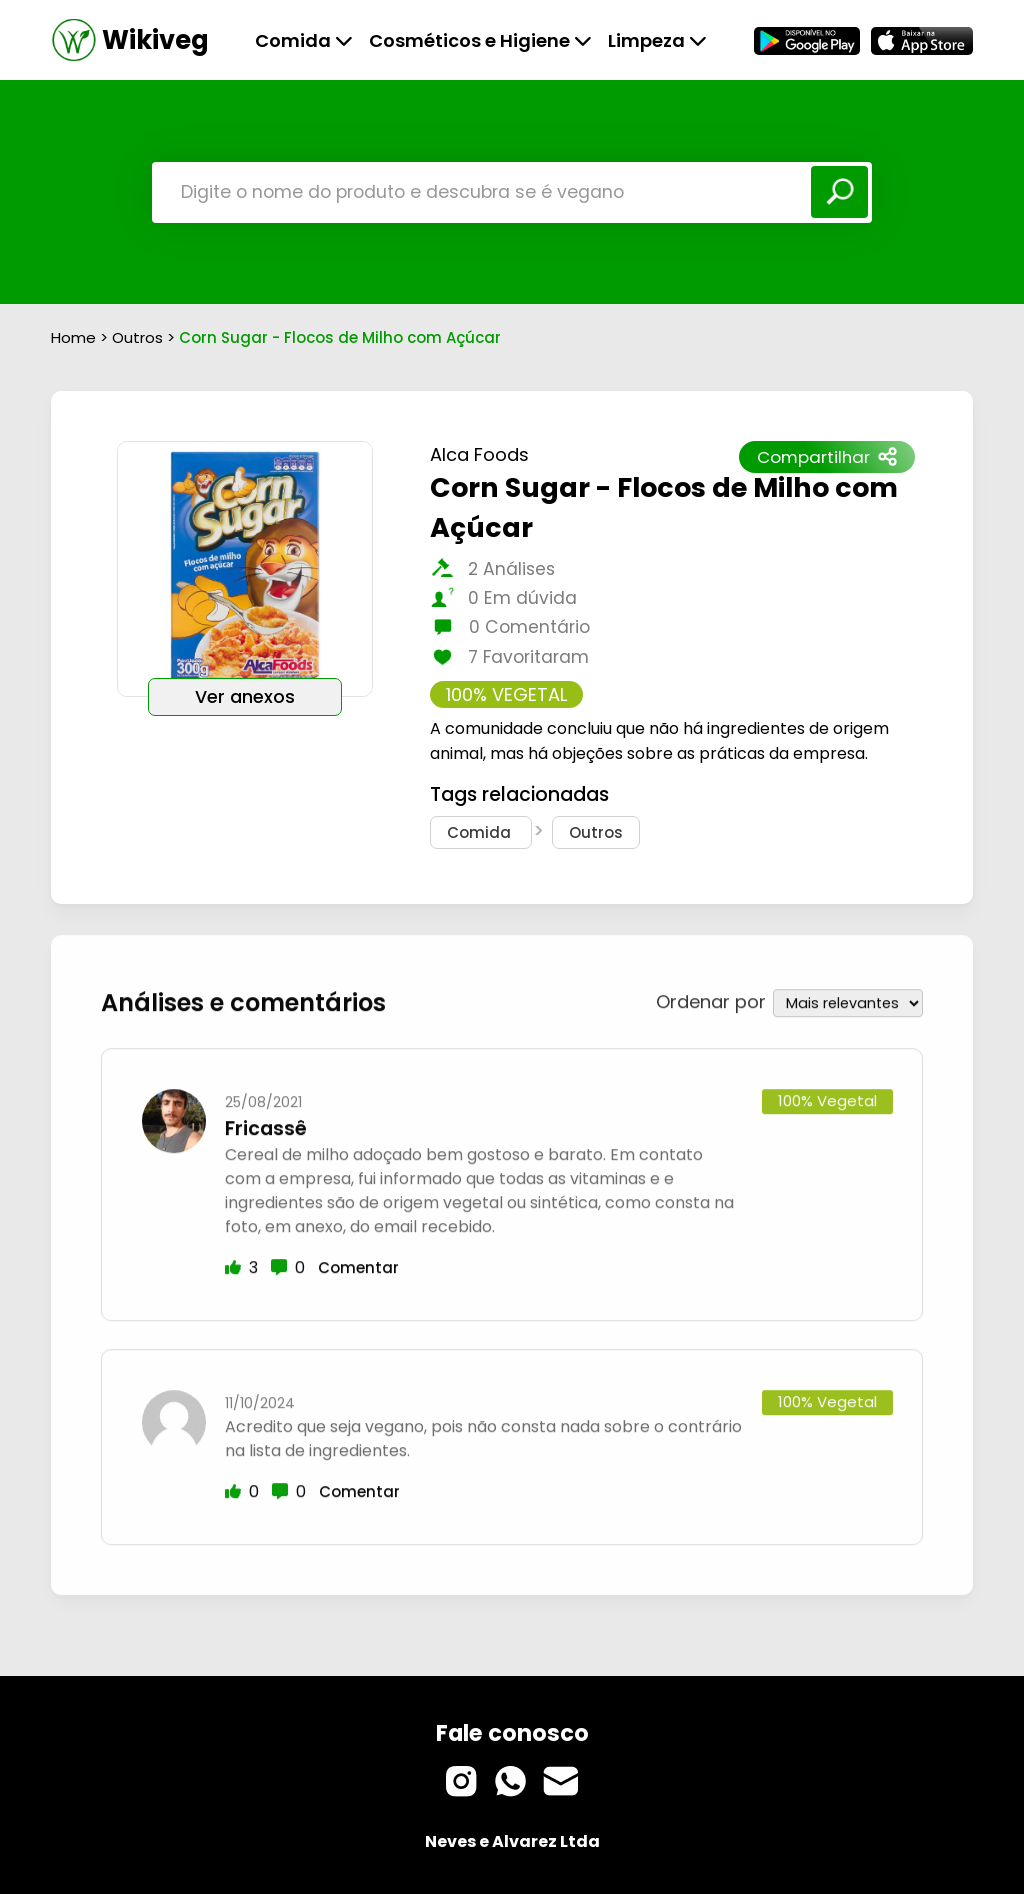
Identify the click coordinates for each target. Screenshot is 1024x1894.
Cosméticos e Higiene (480, 40)
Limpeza (657, 40)
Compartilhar (827, 457)
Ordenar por (711, 993)
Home (73, 337)
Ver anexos (245, 697)
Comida (304, 40)
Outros (139, 337)
